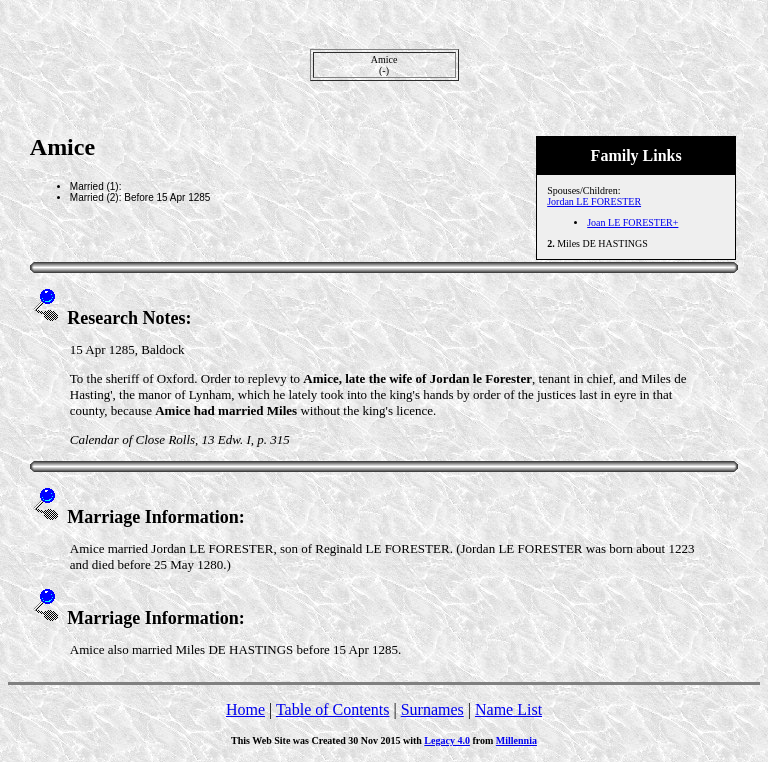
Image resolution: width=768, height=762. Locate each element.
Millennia (516, 740)
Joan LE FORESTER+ (632, 222)
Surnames (432, 709)
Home (245, 709)
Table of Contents (333, 709)
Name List (508, 709)
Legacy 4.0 (447, 740)
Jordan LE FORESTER (594, 201)
